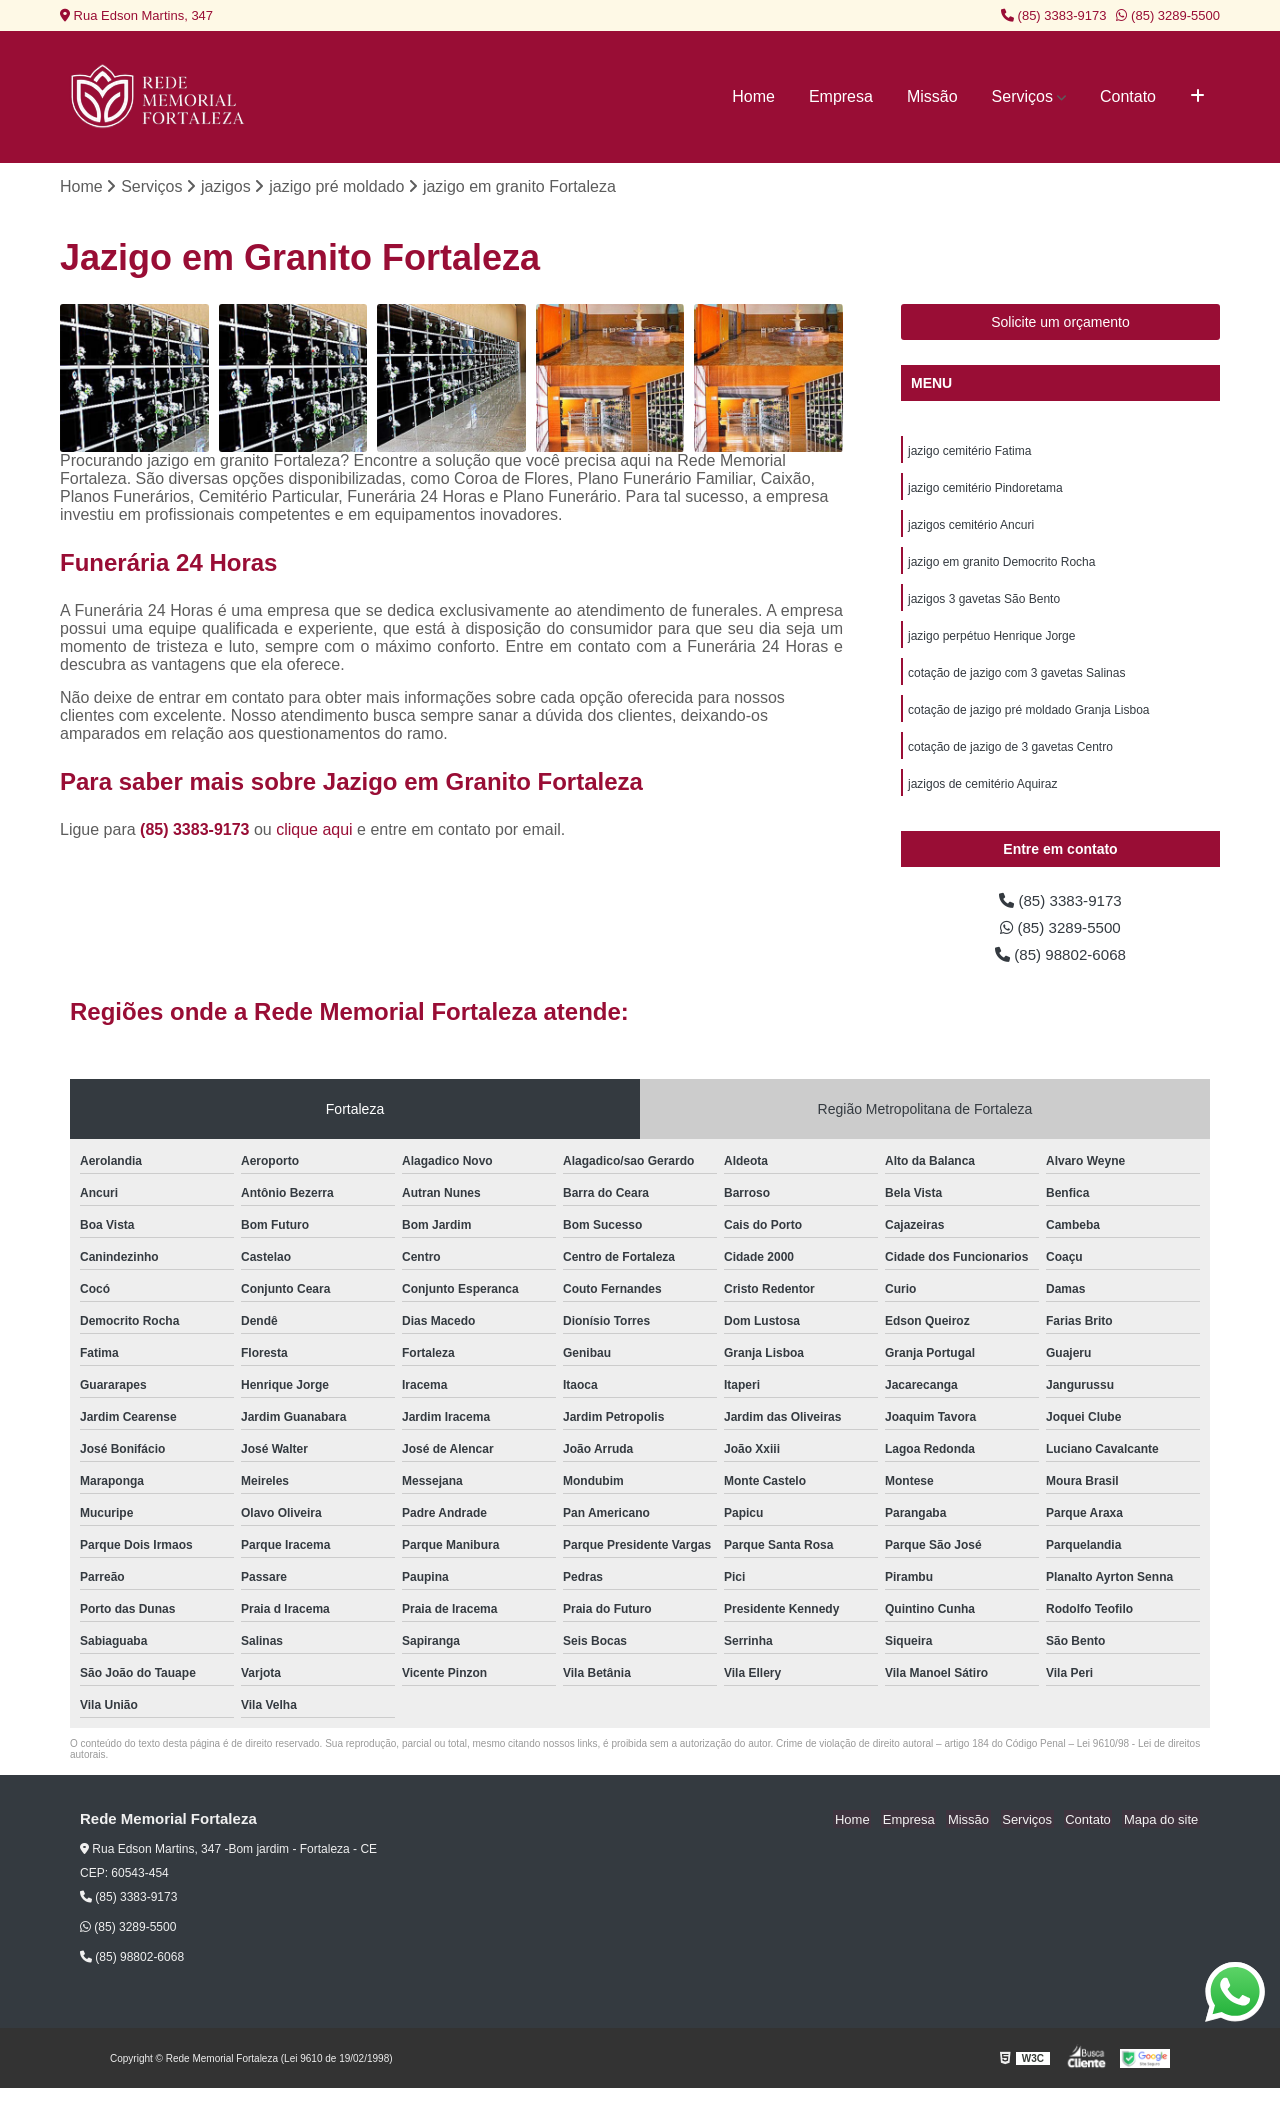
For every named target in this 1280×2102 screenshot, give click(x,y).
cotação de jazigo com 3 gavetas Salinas (1016, 680)
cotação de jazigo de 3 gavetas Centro (1010, 756)
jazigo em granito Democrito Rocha (1001, 566)
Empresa (841, 96)
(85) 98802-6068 (1060, 967)
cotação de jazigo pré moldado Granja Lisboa (1029, 718)
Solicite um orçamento (1060, 323)
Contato (1128, 96)
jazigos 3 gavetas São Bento (984, 604)
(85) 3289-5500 (1168, 15)
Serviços (1022, 96)
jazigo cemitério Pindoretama (985, 490)
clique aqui (314, 830)
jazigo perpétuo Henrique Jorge (991, 642)
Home (753, 96)
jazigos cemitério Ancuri (971, 528)
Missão (932, 96)
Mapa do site (1162, 1833)
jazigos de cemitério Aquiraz (982, 794)
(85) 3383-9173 (1054, 15)
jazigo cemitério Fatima (969, 452)
